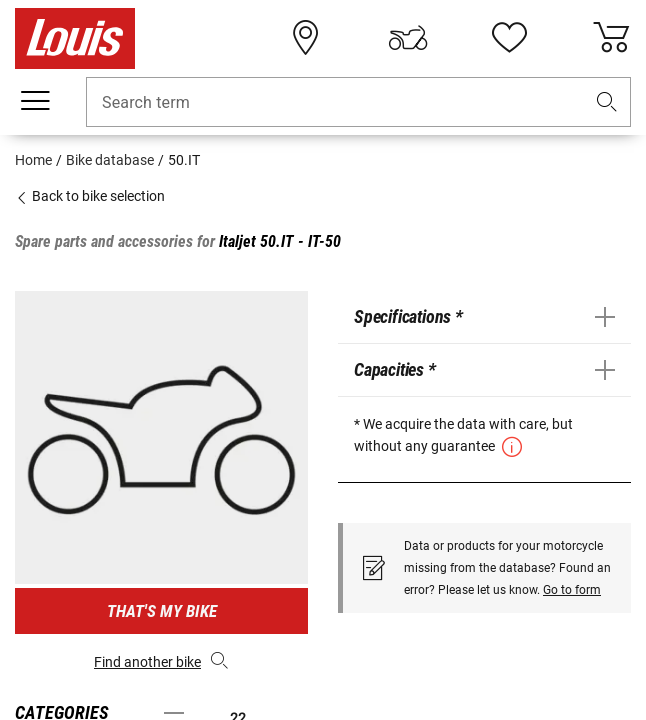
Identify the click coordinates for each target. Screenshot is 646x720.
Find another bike (161, 660)
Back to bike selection (90, 196)
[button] (607, 102)
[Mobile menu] (35, 101)
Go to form (572, 590)
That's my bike (162, 611)
